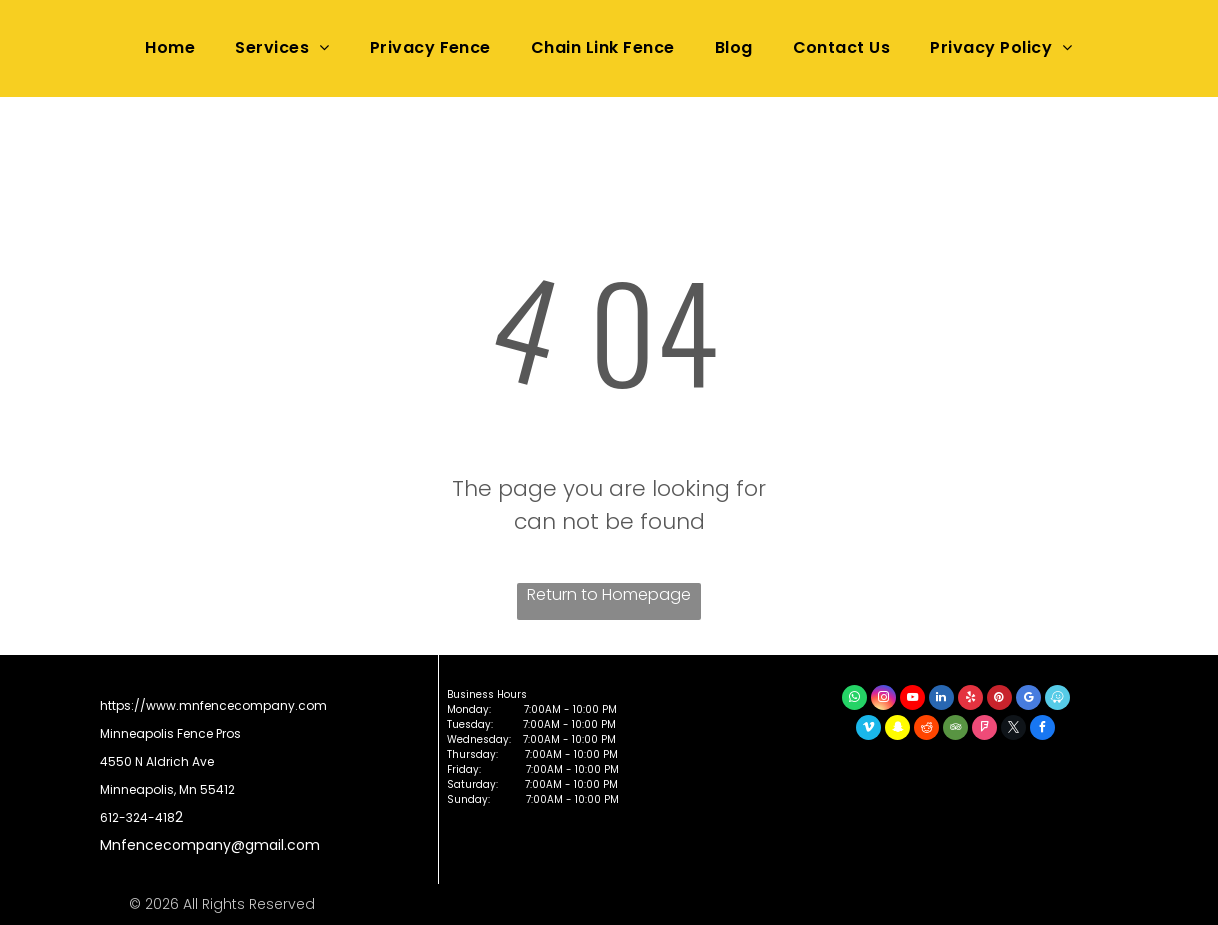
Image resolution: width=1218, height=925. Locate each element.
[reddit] (926, 730)
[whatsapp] (854, 700)
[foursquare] (984, 730)
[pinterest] (999, 700)
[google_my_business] (1028, 700)
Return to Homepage (609, 594)
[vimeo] (868, 730)
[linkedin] (941, 700)
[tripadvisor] (955, 730)
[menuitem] (170, 48)
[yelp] (970, 700)
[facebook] (1042, 730)
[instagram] (883, 700)
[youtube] (912, 700)
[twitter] (1013, 730)
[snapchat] (897, 730)
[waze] (1057, 700)
